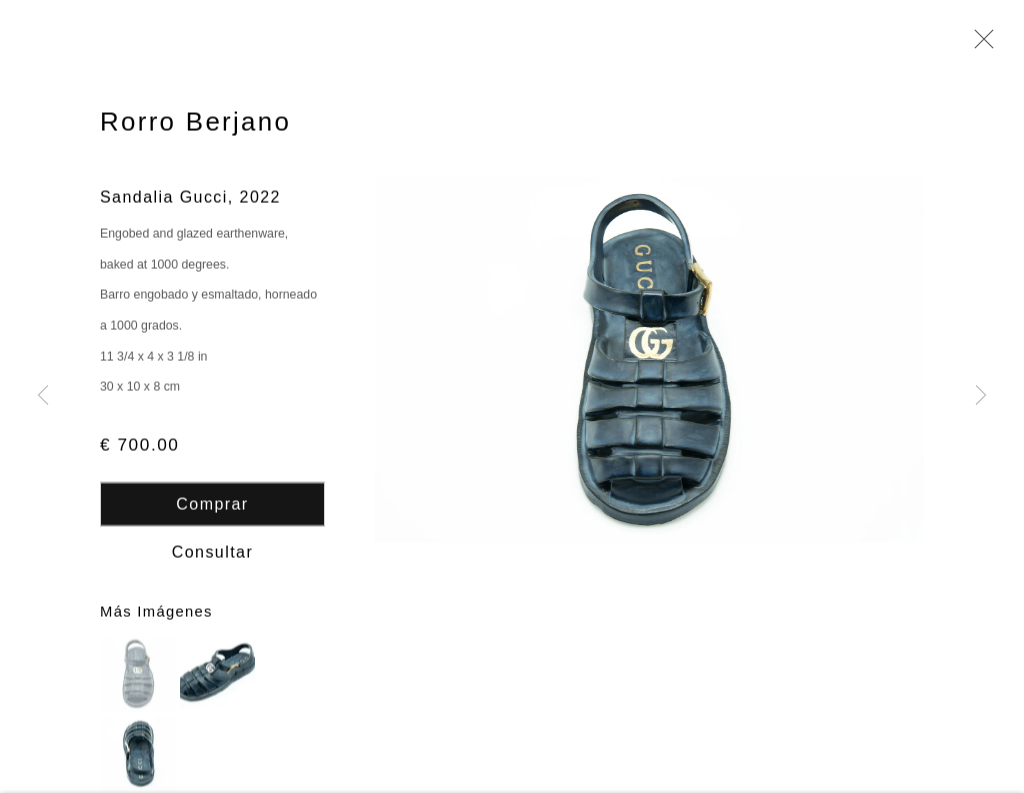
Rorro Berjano (195, 124)
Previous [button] (43, 396)
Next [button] (981, 396)
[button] (137, 675)
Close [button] (979, 45)
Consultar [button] (212, 553)
